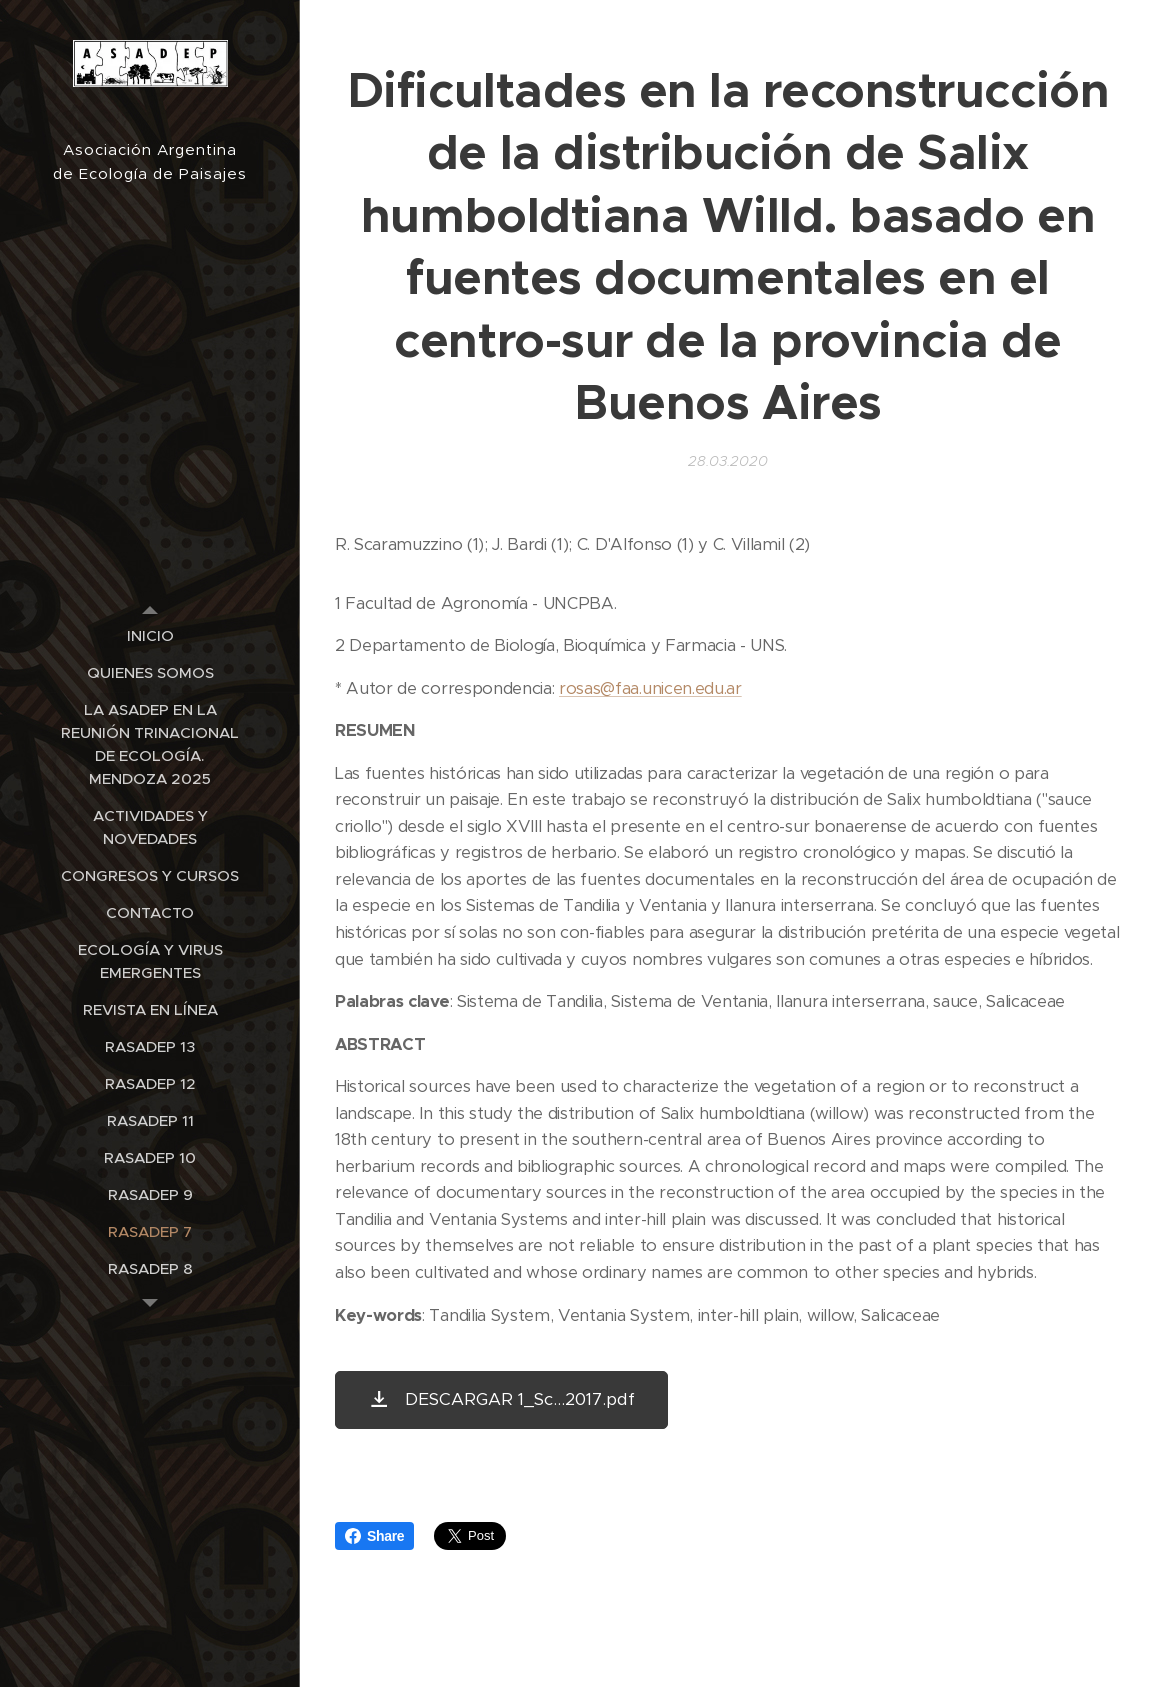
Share (374, 1536)
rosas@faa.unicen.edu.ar (650, 687)
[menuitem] (150, 635)
